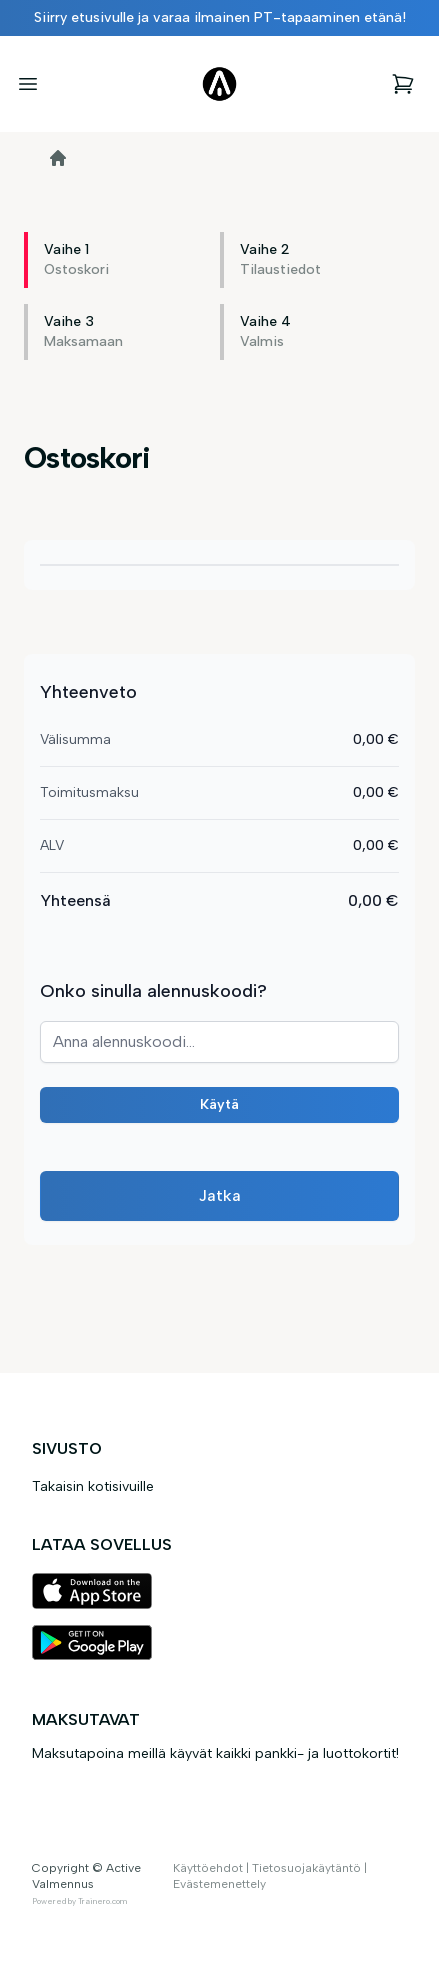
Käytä (219, 1104)
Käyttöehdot (208, 1868)
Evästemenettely (219, 1884)
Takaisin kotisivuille (93, 1486)
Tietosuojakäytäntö (306, 1868)
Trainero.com (102, 1901)
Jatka (220, 1195)
